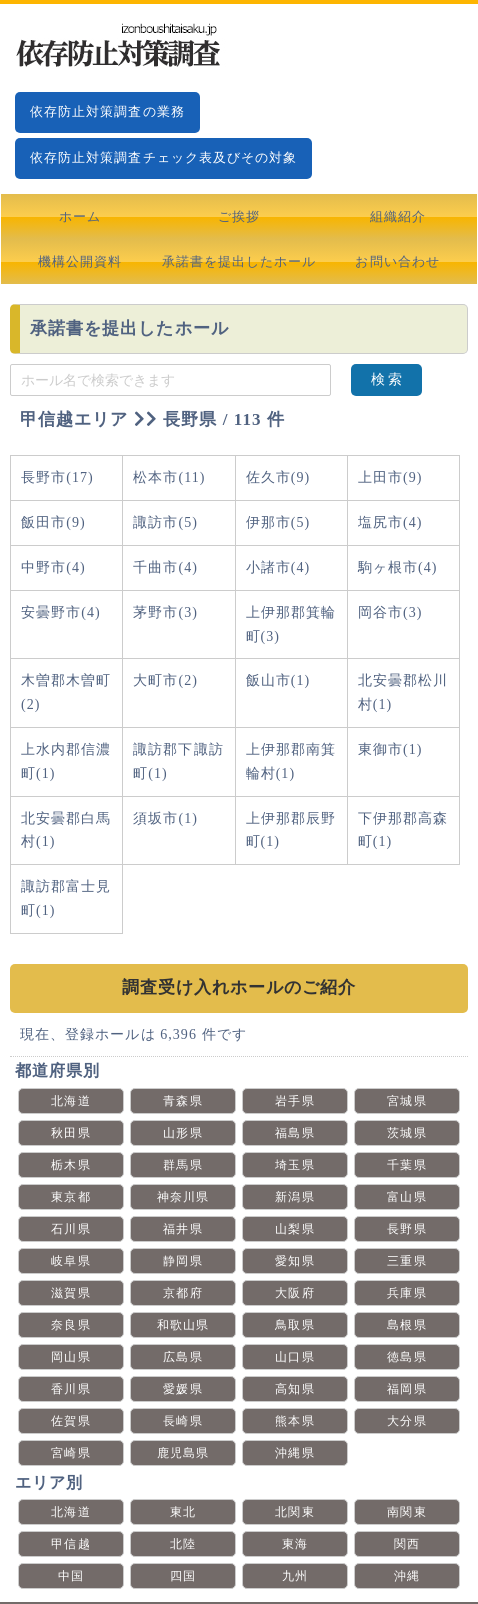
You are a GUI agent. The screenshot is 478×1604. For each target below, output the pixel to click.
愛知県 (294, 1261)
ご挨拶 (239, 216)
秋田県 (70, 1133)
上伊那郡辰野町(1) (291, 830)
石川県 (70, 1229)
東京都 (70, 1197)
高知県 (294, 1389)
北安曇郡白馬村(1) (66, 830)
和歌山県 (183, 1325)
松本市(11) (169, 477)
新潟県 (294, 1197)
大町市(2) (165, 680)
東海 (295, 1544)
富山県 (406, 1197)
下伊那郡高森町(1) (403, 830)
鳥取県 (294, 1325)
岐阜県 (70, 1261)
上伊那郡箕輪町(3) (291, 624)
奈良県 (70, 1325)
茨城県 (406, 1133)
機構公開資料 (80, 261)
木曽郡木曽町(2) (66, 692)
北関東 (294, 1512)
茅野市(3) (165, 612)
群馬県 (182, 1165)
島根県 (406, 1325)
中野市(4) (53, 567)
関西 (407, 1544)
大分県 (406, 1421)
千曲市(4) (165, 567)
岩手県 (294, 1101)
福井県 (182, 1229)
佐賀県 (70, 1421)
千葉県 (406, 1165)
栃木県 (70, 1165)
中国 (71, 1576)
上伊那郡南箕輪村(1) (291, 761)
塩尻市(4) (390, 522)
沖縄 (407, 1576)
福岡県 (406, 1389)
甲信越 (70, 1544)
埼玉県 (294, 1165)
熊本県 (294, 1421)
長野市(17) (57, 477)
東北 (183, 1512)
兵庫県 (406, 1293)
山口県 (294, 1357)
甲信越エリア (74, 419)
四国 (183, 1576)
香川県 (70, 1389)
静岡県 (182, 1261)
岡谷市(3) (390, 612)
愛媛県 (182, 1389)
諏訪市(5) (165, 522)
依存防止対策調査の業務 (107, 111)
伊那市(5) (278, 522)
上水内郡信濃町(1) (66, 761)
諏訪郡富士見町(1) (66, 898)
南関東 (406, 1512)
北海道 (70, 1101)
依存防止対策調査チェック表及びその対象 (163, 157)
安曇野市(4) (61, 612)
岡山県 (70, 1357)
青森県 (182, 1101)
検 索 (387, 379)
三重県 (406, 1261)
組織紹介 (398, 216)
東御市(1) (390, 749)
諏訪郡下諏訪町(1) (178, 761)
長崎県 (182, 1421)
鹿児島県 (183, 1453)
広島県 (182, 1357)
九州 (295, 1576)
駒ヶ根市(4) (398, 567)
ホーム (80, 216)
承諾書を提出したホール (239, 261)
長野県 (406, 1229)
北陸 (183, 1544)
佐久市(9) (278, 477)
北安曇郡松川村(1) (403, 692)
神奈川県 (183, 1197)
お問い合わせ (397, 261)
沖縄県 (294, 1453)
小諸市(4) (278, 567)
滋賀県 (70, 1293)
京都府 (182, 1293)
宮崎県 (70, 1453)
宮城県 (406, 1101)
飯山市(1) (278, 680)
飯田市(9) (53, 522)
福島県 (294, 1133)
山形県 (182, 1133)
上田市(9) (390, 477)
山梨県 (294, 1229)
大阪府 (294, 1293)
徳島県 (406, 1357)
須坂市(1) (165, 818)
